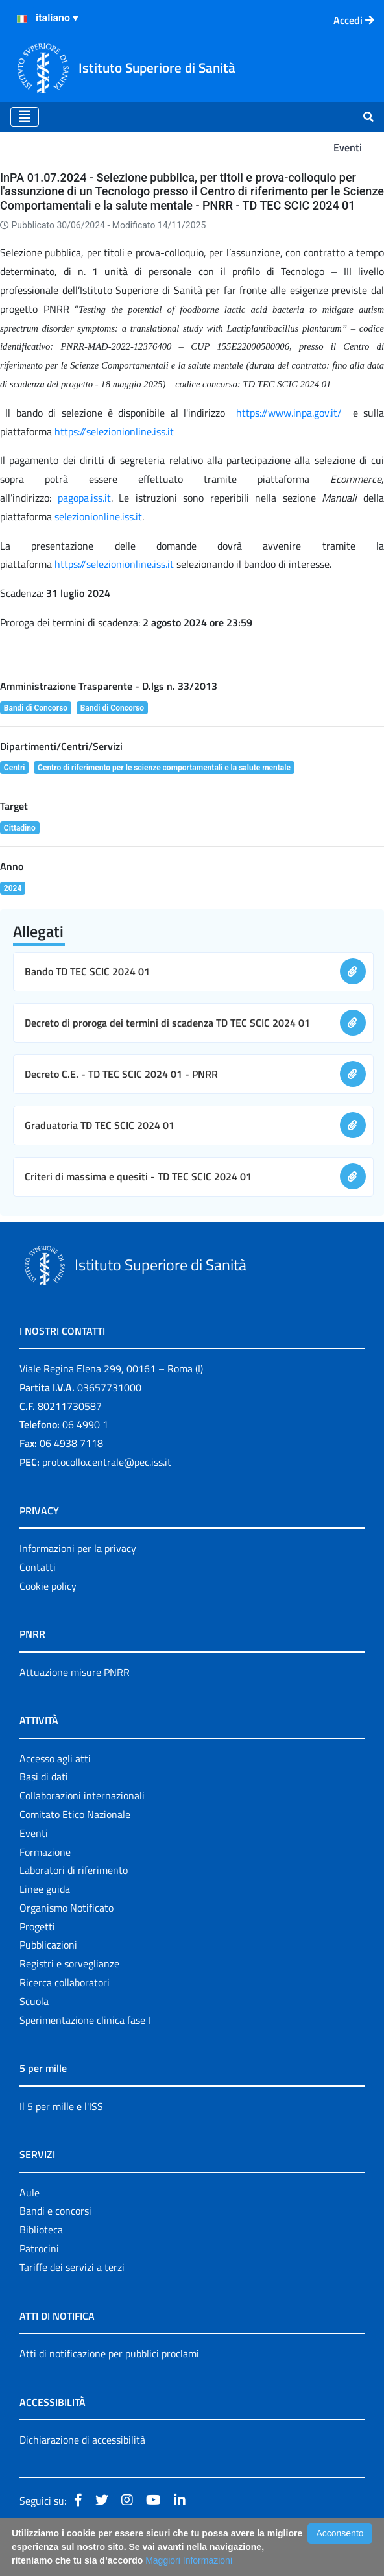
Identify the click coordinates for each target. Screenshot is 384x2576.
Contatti (37, 1567)
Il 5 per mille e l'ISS (61, 2106)
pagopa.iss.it (84, 497)
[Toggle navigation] (24, 117)
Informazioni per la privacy (77, 1548)
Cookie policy (48, 1586)
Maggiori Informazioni (188, 2560)
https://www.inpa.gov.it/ (289, 412)
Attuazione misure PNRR (74, 1672)
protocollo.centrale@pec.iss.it (106, 1462)
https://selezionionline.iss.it (114, 431)
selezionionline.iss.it (98, 516)
